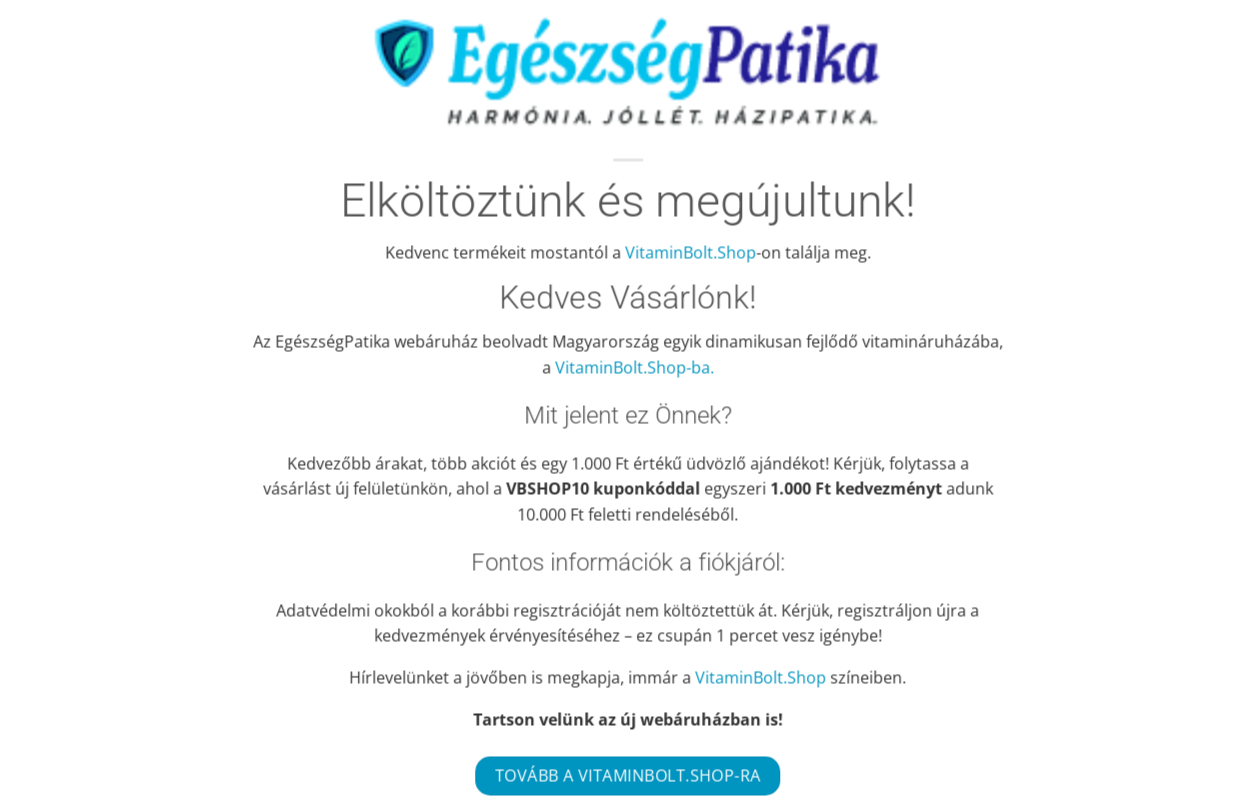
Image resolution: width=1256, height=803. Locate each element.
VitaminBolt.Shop (690, 252)
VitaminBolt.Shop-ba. (634, 367)
